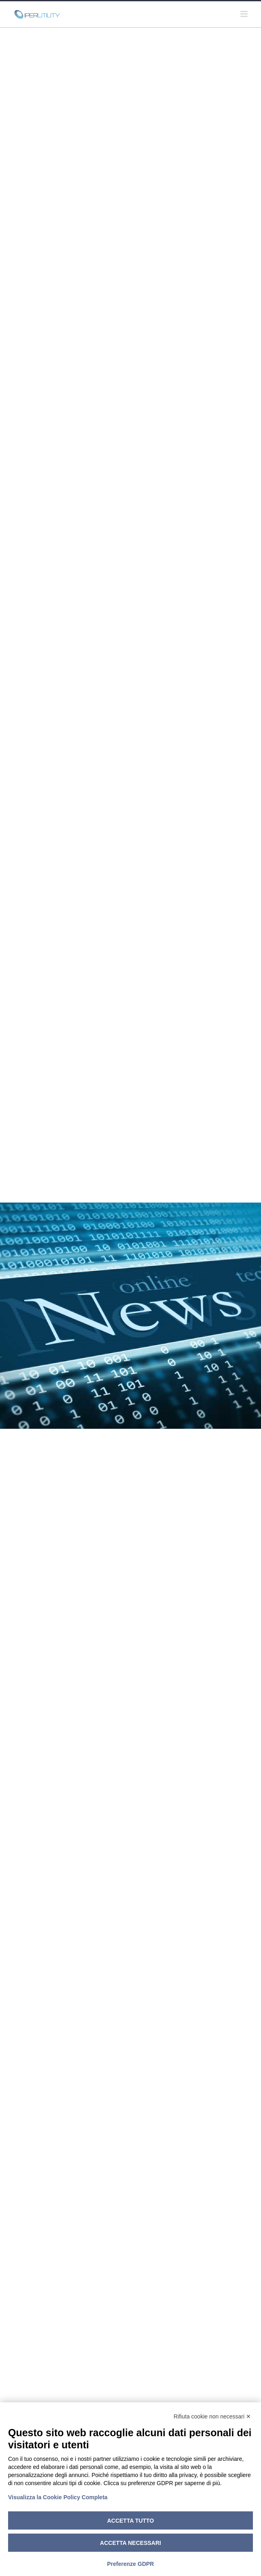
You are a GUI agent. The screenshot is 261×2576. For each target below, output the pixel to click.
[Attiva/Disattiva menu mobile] (244, 14)
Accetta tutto (130, 2520)
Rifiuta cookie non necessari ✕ (212, 2416)
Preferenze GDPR (130, 2564)
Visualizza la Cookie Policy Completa (58, 2497)
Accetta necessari (130, 2543)
